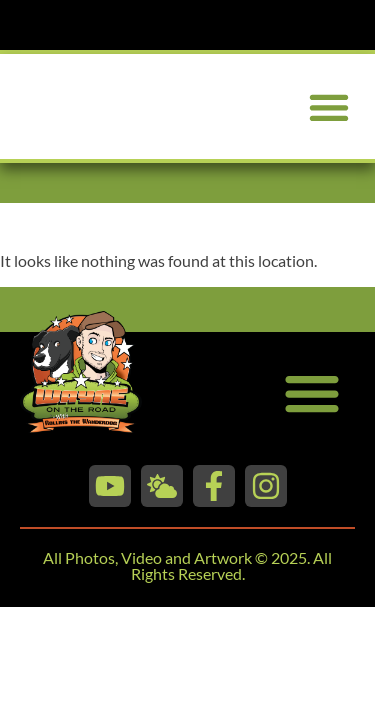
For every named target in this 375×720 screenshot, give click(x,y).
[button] (328, 106)
